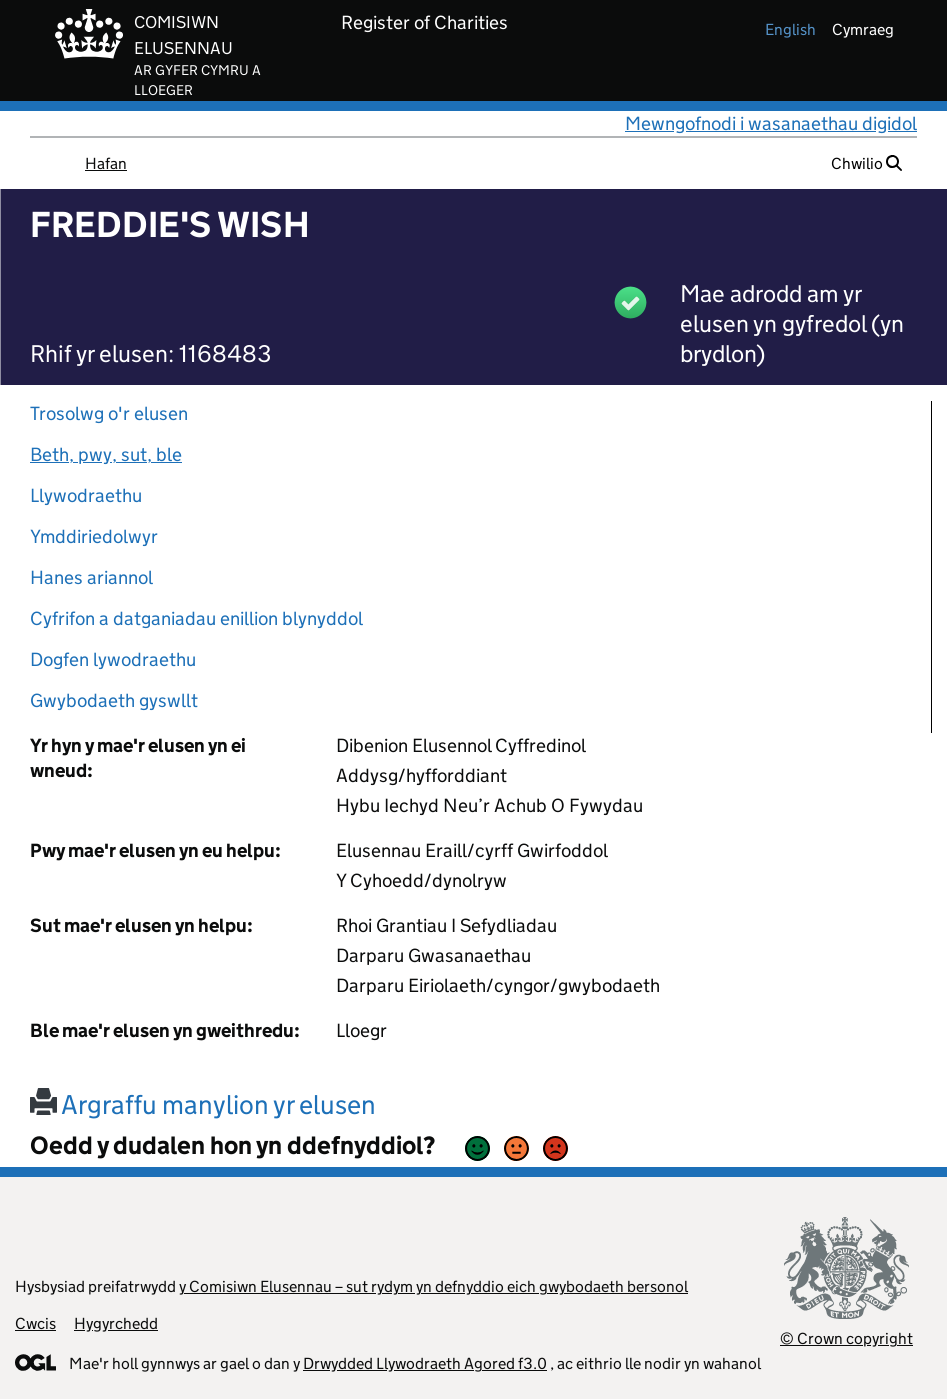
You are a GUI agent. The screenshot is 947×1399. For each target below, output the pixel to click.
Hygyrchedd (116, 1323)
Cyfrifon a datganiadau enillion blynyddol (196, 618)
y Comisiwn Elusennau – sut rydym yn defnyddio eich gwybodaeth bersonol (433, 1286)
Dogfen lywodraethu (113, 659)
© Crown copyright (846, 1338)
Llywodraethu (86, 495)
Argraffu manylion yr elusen (203, 1104)
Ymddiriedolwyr (94, 536)
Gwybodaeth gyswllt (114, 700)
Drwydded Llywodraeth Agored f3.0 (425, 1363)
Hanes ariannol (91, 577)
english (790, 29)
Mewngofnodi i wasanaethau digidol (771, 123)
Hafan (106, 163)
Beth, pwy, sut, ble (106, 454)
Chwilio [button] (866, 163)
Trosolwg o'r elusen (109, 413)
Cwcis (35, 1323)
